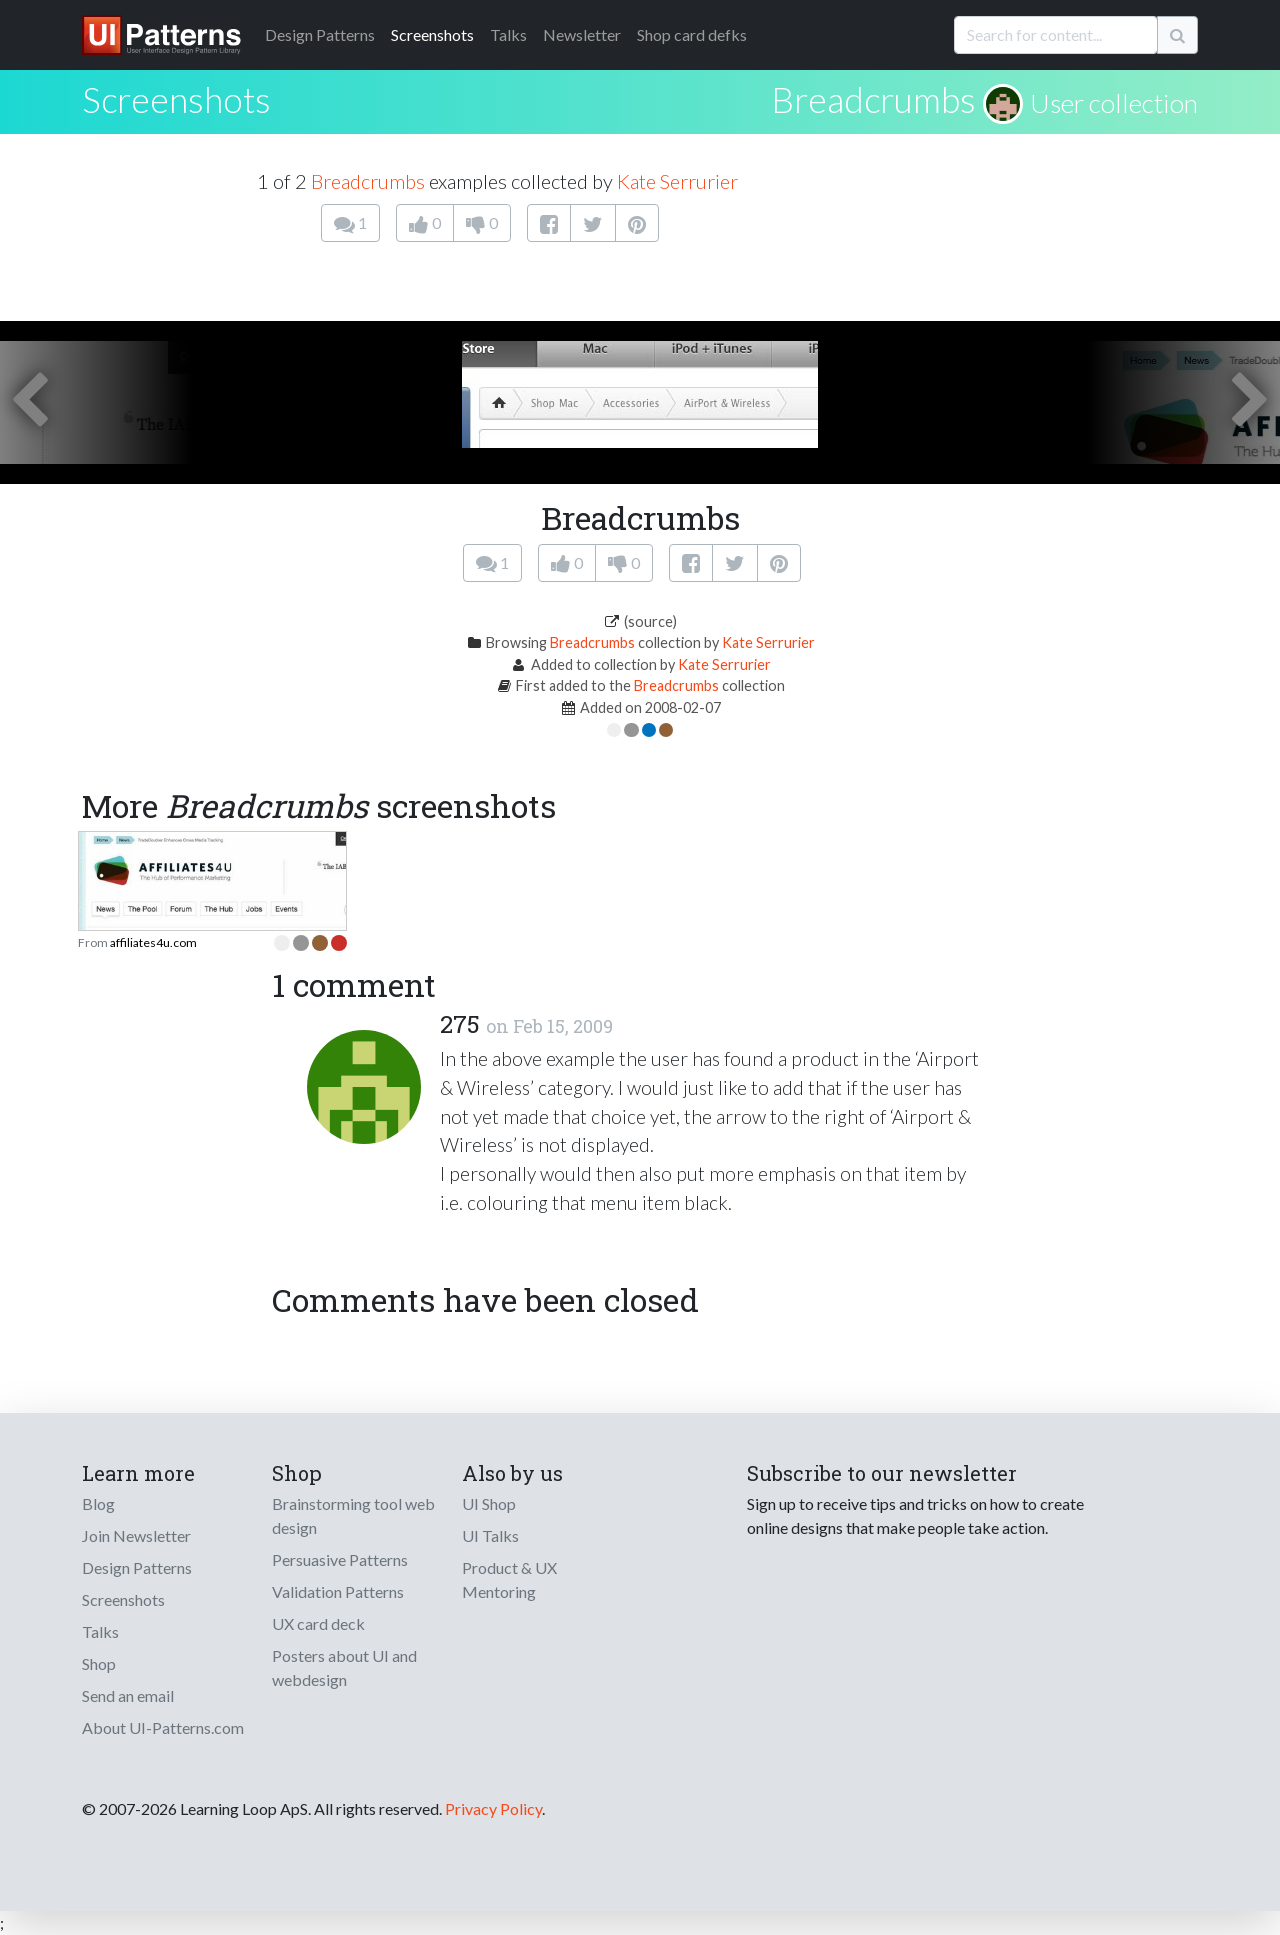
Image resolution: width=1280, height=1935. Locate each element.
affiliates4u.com (153, 942)
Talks (508, 34)
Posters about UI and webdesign (344, 1667)
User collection (1114, 103)
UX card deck (318, 1623)
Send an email (128, 1695)
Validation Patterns (338, 1591)
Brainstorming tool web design (353, 1515)
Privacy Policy (493, 1808)
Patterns (320, 34)
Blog (98, 1503)
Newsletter (582, 34)
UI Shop (489, 1503)
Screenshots (432, 34)
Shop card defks (692, 34)
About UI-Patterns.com (163, 1727)
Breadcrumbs (873, 99)
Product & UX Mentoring (509, 1579)
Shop (99, 1663)
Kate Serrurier (677, 181)
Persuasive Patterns (340, 1559)
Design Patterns (137, 1567)
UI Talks (490, 1535)
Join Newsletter (136, 1535)
